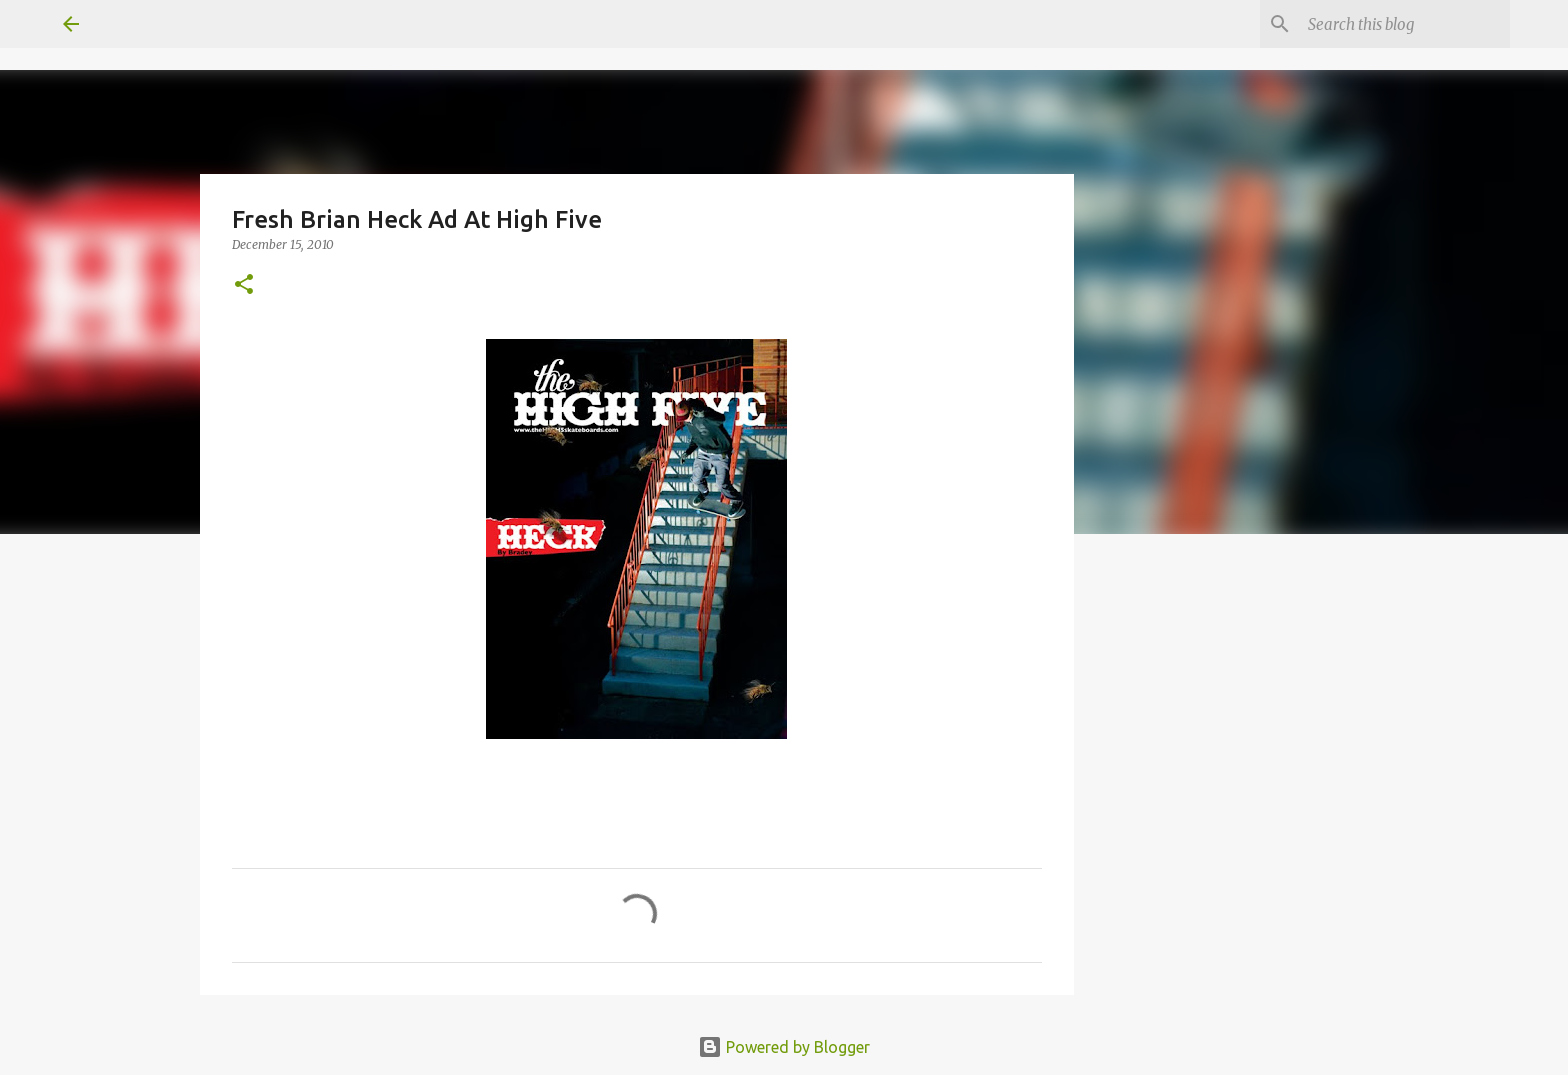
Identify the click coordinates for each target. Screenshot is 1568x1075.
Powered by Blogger (784, 1047)
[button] (244, 285)
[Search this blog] (1405, 24)
